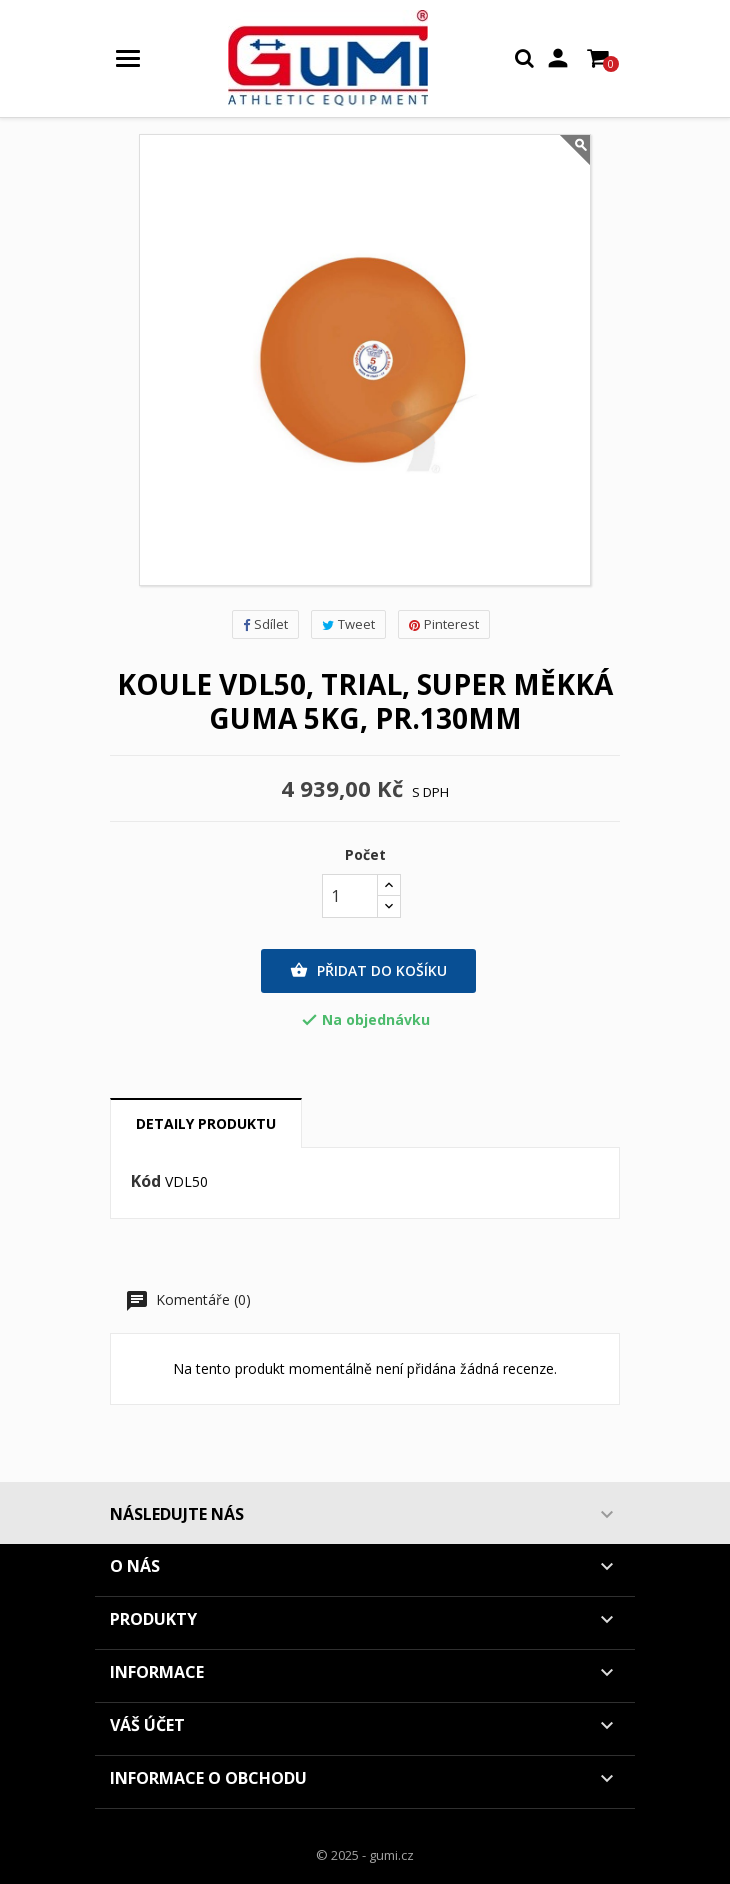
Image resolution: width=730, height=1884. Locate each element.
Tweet (348, 624)
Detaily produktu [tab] (206, 1123)
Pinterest (444, 624)
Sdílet (265, 624)
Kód (146, 1182)
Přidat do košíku (368, 971)
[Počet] (350, 896)
